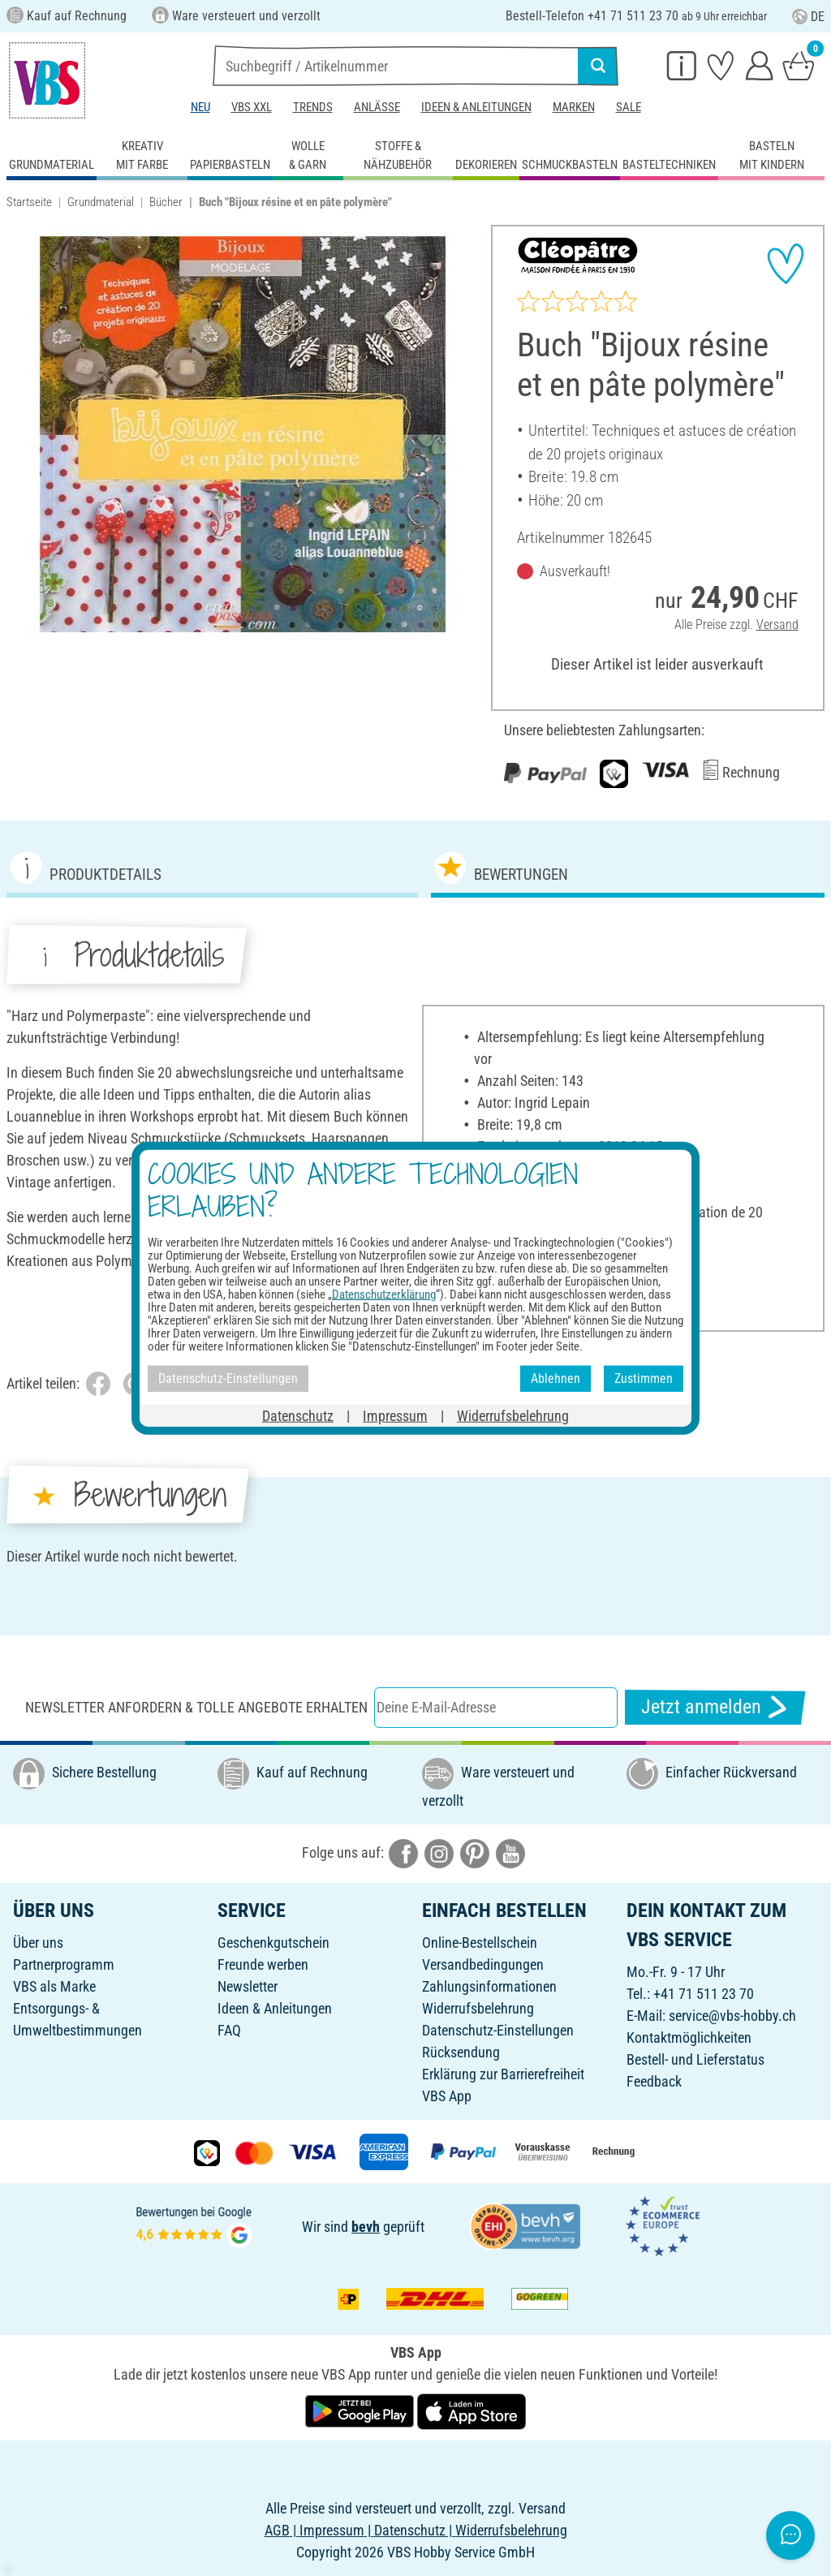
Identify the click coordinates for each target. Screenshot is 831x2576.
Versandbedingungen (483, 1964)
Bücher (166, 202)
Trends (313, 107)
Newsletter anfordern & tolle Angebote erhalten (196, 1707)
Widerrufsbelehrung (478, 2008)
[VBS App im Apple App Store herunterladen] (471, 2410)
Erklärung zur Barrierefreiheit (503, 2074)
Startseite (29, 202)
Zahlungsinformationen (489, 1986)
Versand (777, 624)
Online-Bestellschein (479, 1942)
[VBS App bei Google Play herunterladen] (361, 2410)
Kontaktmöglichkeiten (688, 2037)
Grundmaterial (100, 202)
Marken (574, 107)
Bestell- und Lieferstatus (695, 2059)
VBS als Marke (54, 1986)
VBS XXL (251, 107)
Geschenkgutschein (273, 1942)
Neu (200, 107)
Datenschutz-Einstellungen (498, 2030)
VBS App (446, 2095)
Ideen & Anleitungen (476, 107)
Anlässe (377, 107)
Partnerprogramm (63, 1964)
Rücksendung (461, 2052)
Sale (628, 107)
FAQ (229, 2030)
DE (808, 16)
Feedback (654, 2081)
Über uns (38, 1942)
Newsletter (247, 1986)
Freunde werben (262, 1964)
